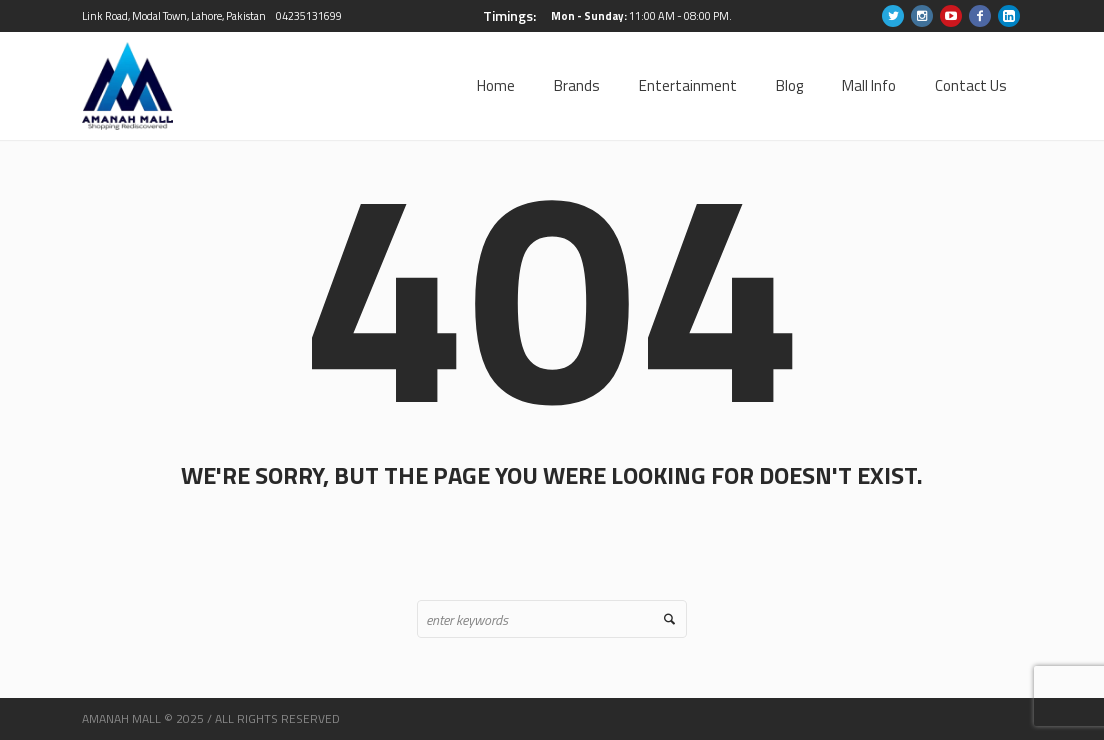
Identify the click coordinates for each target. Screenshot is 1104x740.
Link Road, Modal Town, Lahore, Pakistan (174, 16)
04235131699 (309, 16)
